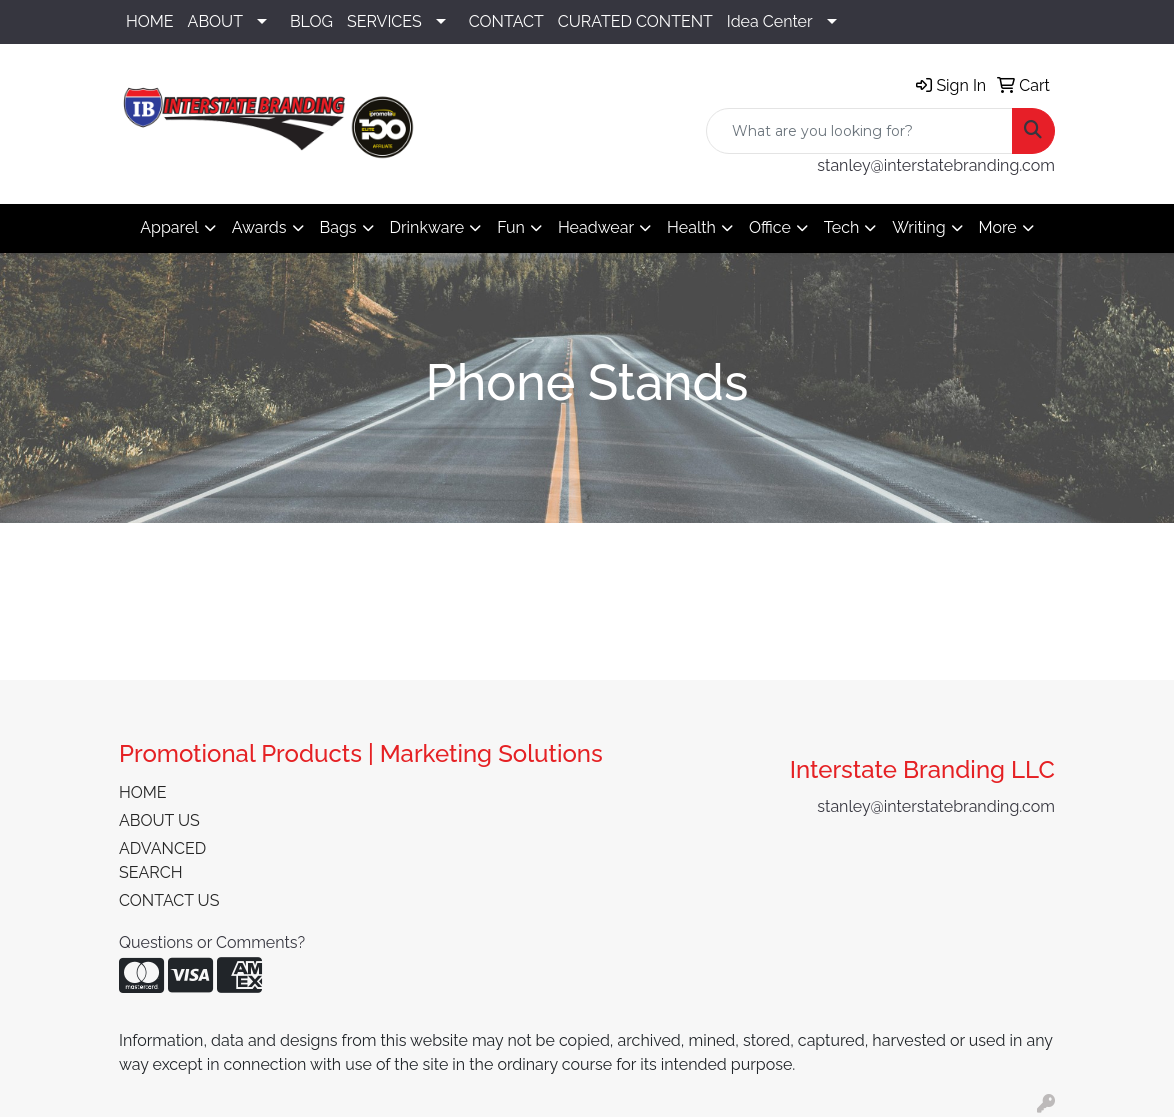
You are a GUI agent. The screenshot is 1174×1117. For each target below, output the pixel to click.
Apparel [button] (169, 227)
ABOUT (215, 21)
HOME (150, 21)
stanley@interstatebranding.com (936, 165)
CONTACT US (169, 900)
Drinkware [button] (427, 227)
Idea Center (770, 21)
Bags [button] (338, 227)
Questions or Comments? (212, 942)
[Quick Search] (859, 131)
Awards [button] (259, 227)
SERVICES (384, 21)
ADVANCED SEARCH (162, 860)
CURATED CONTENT (635, 21)
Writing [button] (918, 227)
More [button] (998, 227)
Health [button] (691, 227)
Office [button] (770, 227)
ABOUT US (159, 820)
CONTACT (506, 21)
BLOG (311, 21)
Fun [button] (511, 227)
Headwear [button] (596, 227)
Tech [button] (841, 227)
